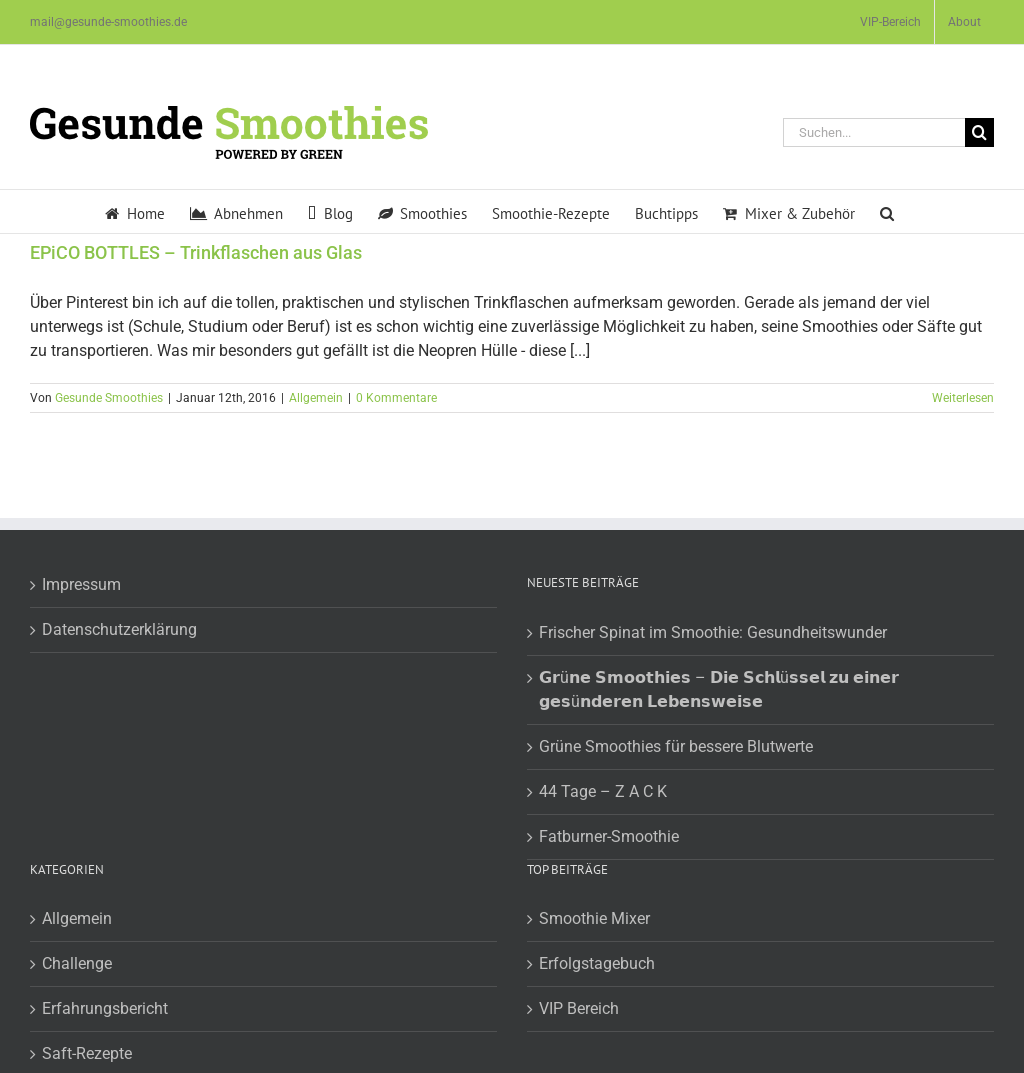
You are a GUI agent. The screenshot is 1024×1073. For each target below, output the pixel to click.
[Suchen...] (874, 132)
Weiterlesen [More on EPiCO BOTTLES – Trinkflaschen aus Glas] (963, 398)
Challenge (77, 963)
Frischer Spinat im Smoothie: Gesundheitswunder (713, 632)
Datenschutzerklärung (119, 629)
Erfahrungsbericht (105, 1008)
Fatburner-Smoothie (609, 836)
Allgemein (316, 398)
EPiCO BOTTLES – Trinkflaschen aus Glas (196, 252)
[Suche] (979, 132)
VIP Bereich (579, 1008)
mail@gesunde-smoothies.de (108, 22)
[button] (887, 211)
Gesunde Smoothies (109, 398)
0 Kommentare (396, 398)
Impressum (81, 584)
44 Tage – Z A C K (603, 791)
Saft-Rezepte (87, 1053)
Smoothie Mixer (594, 918)
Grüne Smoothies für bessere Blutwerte (676, 746)
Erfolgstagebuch (597, 963)
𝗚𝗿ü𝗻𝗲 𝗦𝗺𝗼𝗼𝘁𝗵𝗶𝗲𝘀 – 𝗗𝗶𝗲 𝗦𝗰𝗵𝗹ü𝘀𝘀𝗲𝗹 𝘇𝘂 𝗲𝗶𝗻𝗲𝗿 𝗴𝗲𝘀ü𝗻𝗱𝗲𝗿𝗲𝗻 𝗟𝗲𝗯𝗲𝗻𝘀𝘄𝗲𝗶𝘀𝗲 (719, 689)
